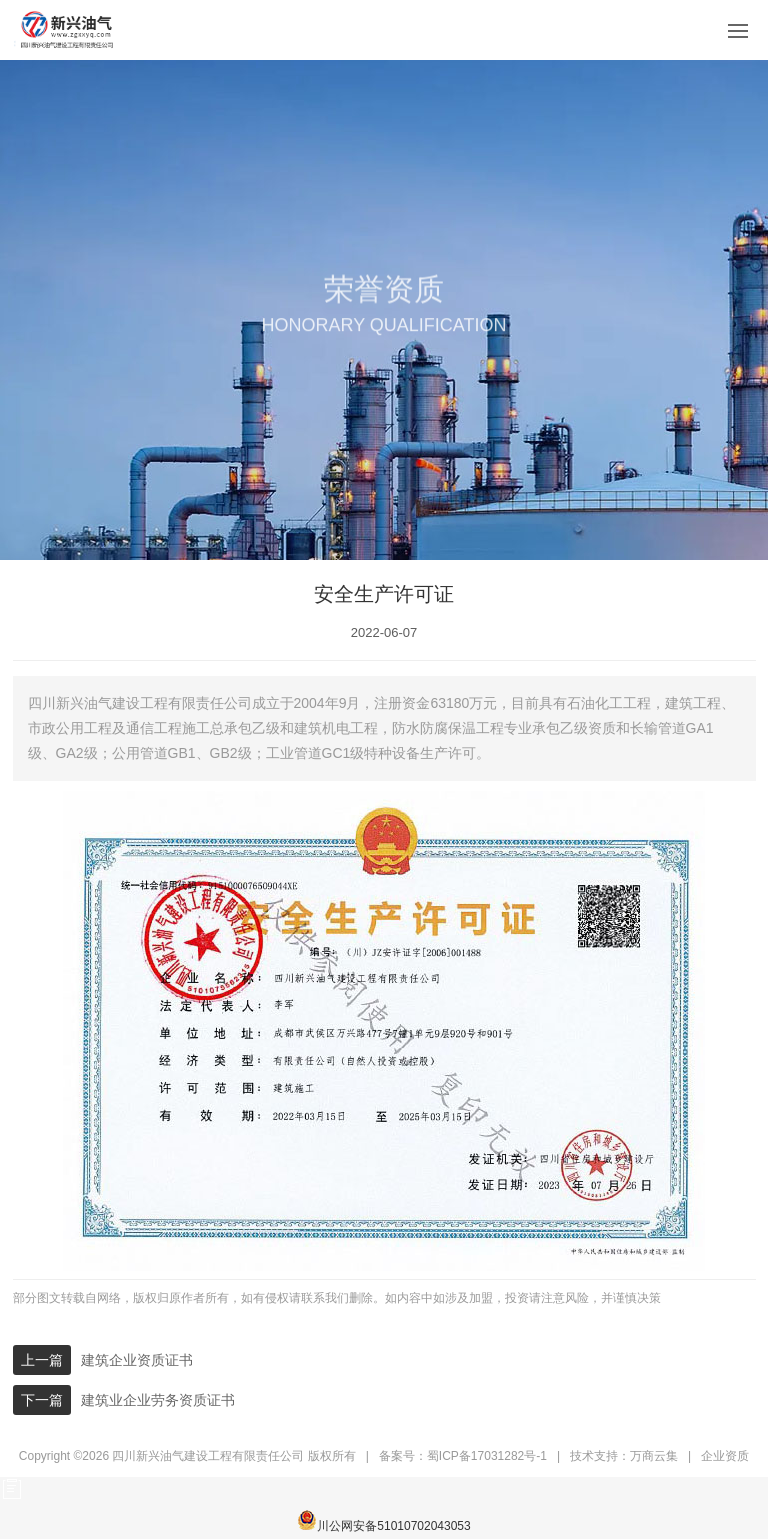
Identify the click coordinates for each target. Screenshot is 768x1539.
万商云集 (654, 1456)
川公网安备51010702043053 (383, 1521)
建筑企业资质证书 (137, 1360)
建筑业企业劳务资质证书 (158, 1400)
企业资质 (725, 1456)
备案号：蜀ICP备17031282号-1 (463, 1456)
